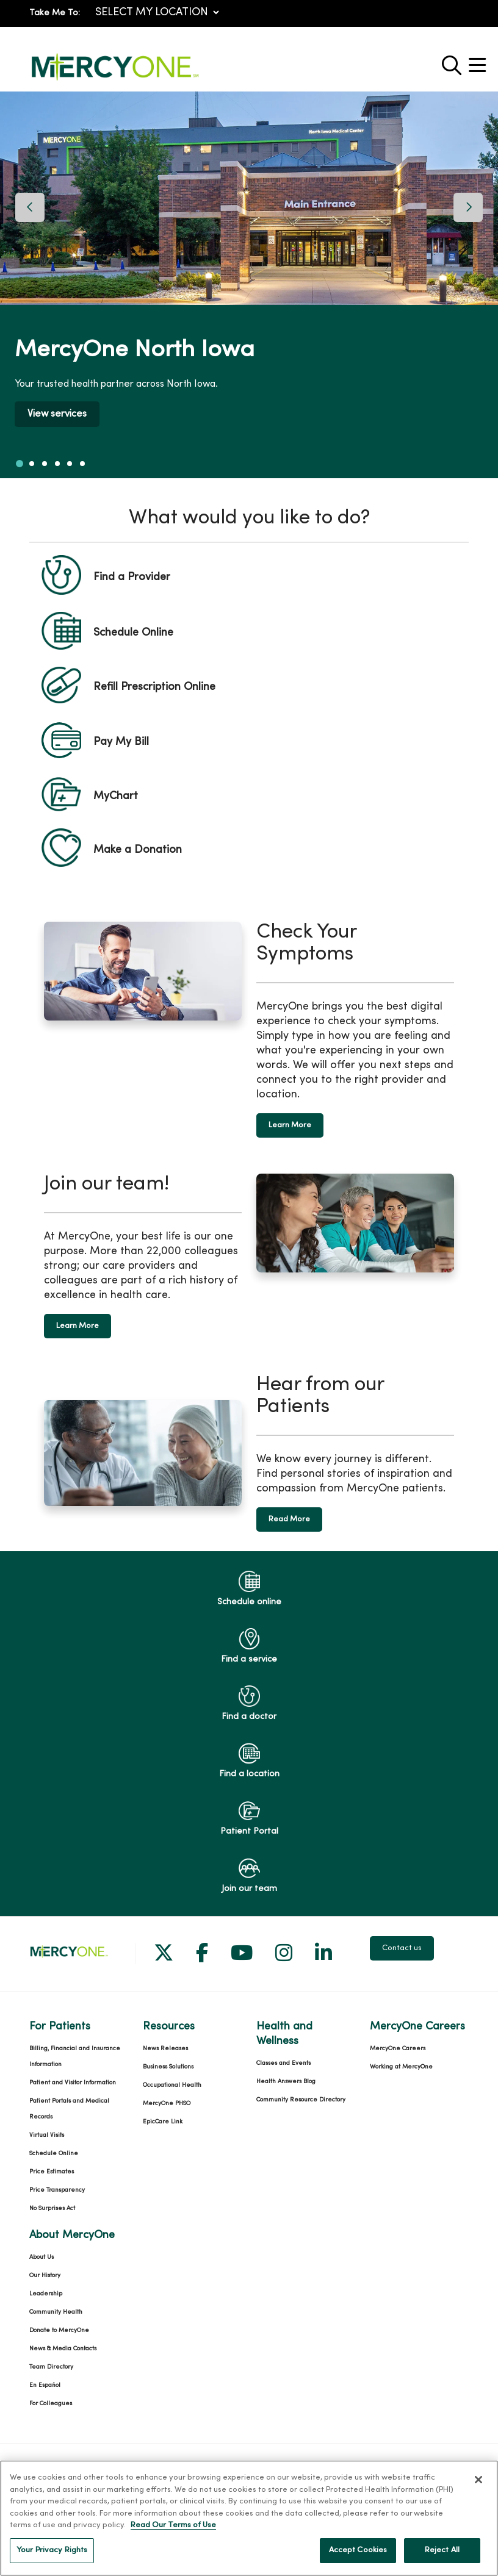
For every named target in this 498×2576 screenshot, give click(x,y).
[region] (249, 284)
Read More (289, 1519)
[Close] (478, 2493)
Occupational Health (172, 2085)
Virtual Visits (46, 2135)
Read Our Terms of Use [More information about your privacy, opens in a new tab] (173, 2539)
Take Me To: (54, 13)
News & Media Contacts (62, 2349)
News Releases (165, 2048)
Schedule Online (53, 2153)
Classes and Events (283, 2063)
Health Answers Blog (286, 2081)
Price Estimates (51, 2172)
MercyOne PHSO (166, 2103)
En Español (44, 2385)
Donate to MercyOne (59, 2330)
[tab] (19, 463)
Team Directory (51, 2367)
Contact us (402, 1948)
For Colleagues (50, 2403)
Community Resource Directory (300, 2100)
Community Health (55, 2312)
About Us (41, 2257)
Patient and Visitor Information (72, 2083)
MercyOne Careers (397, 2048)
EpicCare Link (162, 2122)
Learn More (290, 1125)
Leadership (45, 2294)
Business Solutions (168, 2067)
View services (57, 414)
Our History (44, 2275)
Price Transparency (57, 2190)
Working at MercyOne (401, 2067)
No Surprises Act (52, 2208)
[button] (480, 60)
